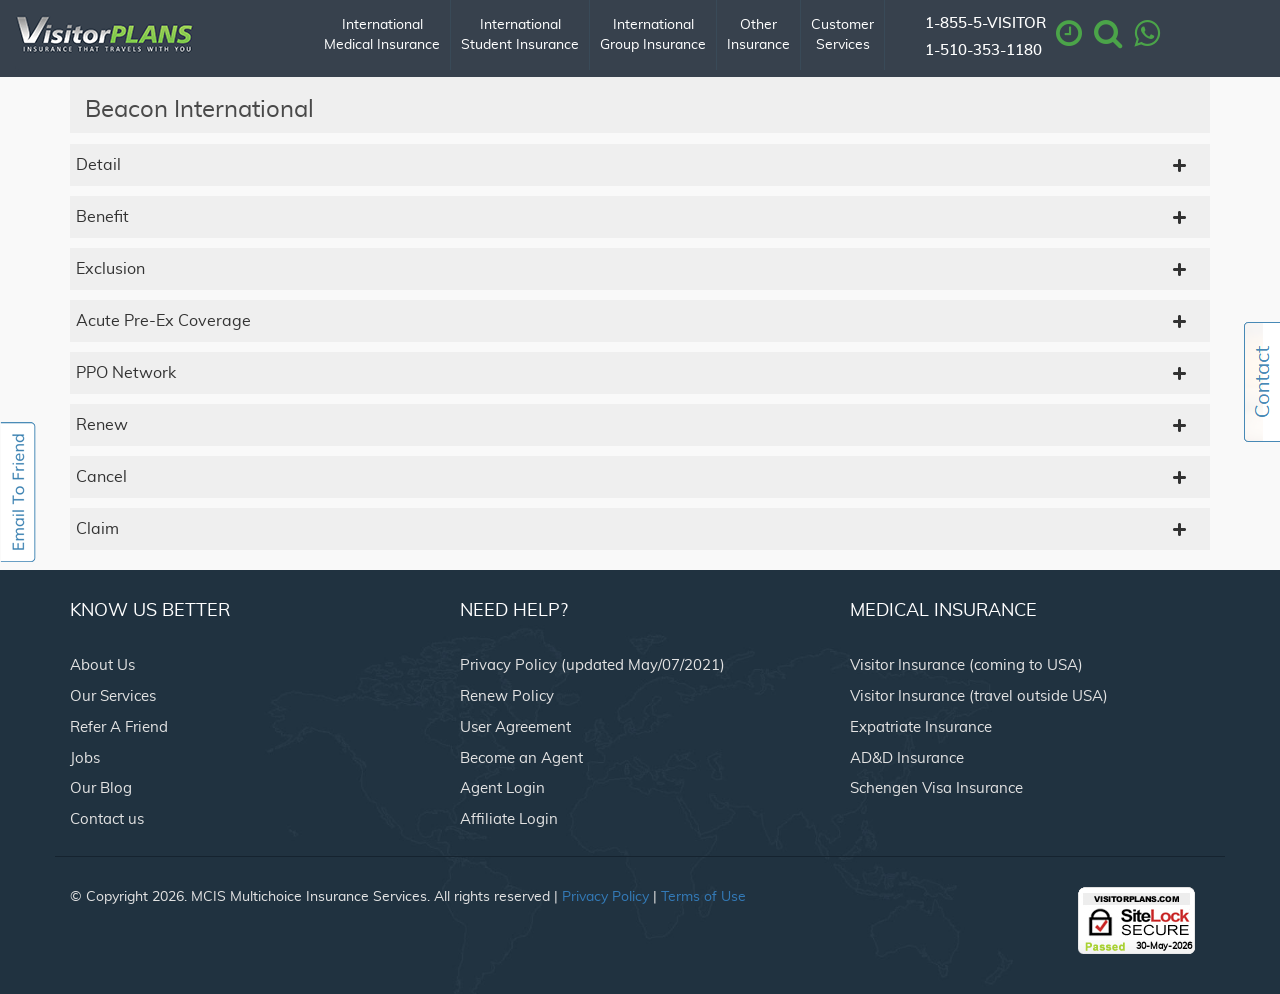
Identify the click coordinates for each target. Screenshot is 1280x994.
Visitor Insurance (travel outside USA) (979, 696)
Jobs (85, 758)
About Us (102, 665)
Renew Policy (507, 696)
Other (758, 36)
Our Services (113, 696)
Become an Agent (521, 758)
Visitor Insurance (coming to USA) (966, 665)
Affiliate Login (509, 819)
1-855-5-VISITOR (985, 23)
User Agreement (515, 727)
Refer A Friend (119, 727)
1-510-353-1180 (983, 50)
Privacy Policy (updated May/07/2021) (592, 665)
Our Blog (101, 788)
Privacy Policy (605, 897)
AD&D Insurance (907, 758)
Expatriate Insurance (921, 727)
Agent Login (502, 788)
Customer (842, 36)
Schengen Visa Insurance (936, 788)
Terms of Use (703, 897)
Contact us (107, 819)
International (382, 36)
